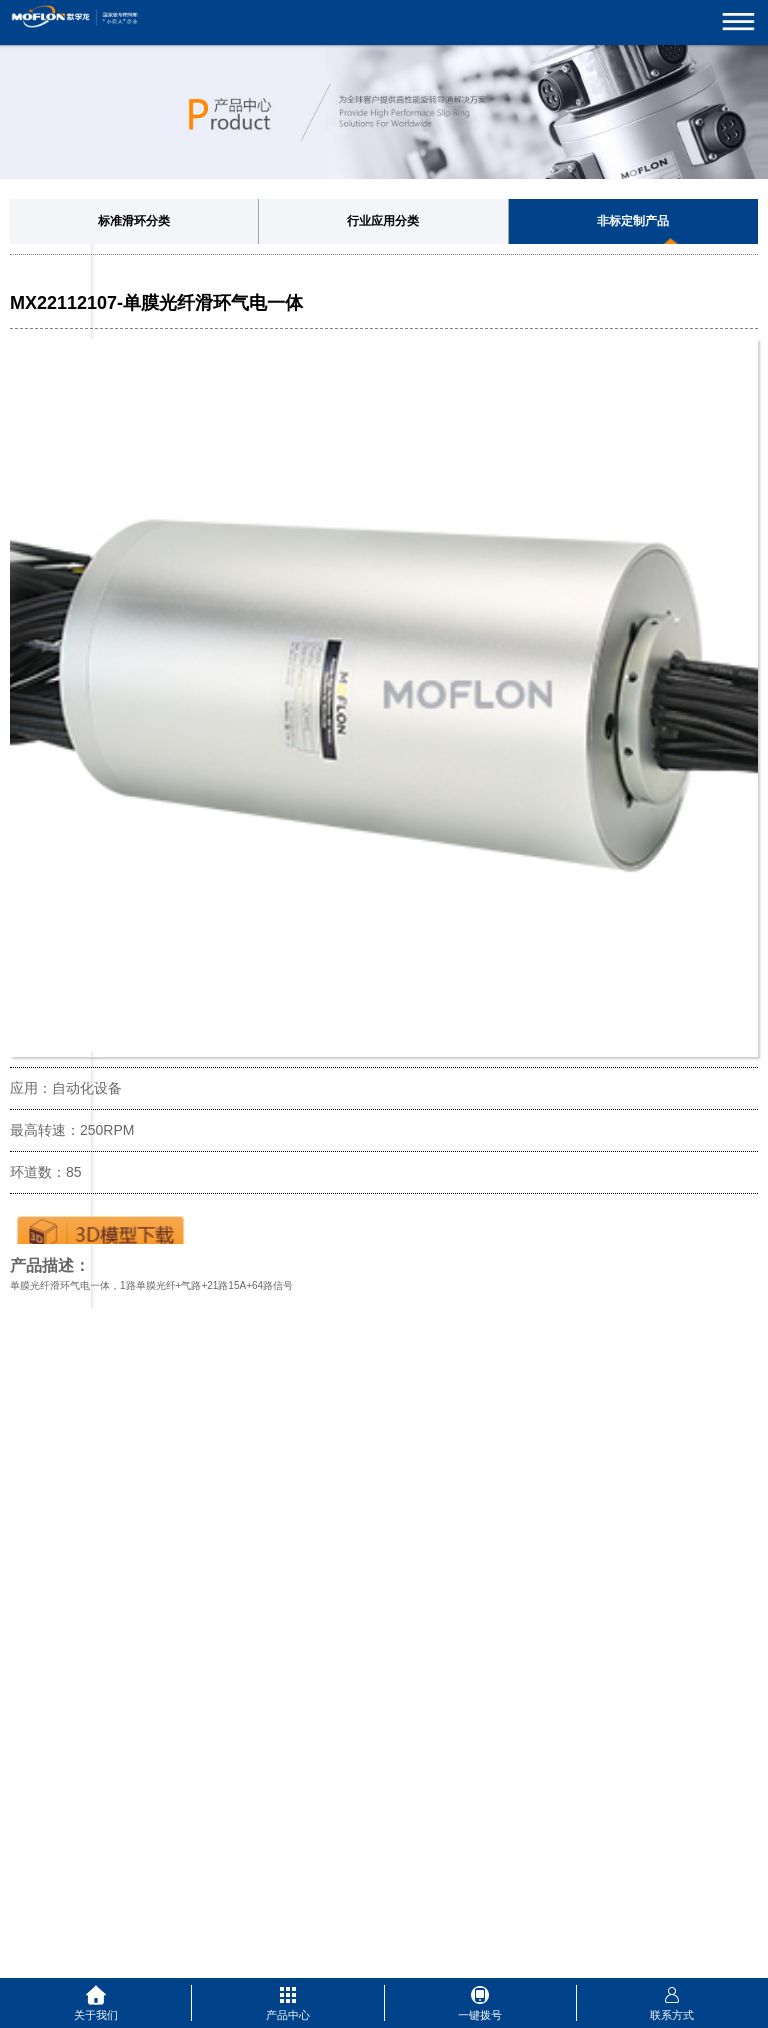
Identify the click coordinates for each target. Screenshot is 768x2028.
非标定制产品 (633, 221)
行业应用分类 (383, 221)
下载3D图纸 (100, 1229)
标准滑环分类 (134, 221)
